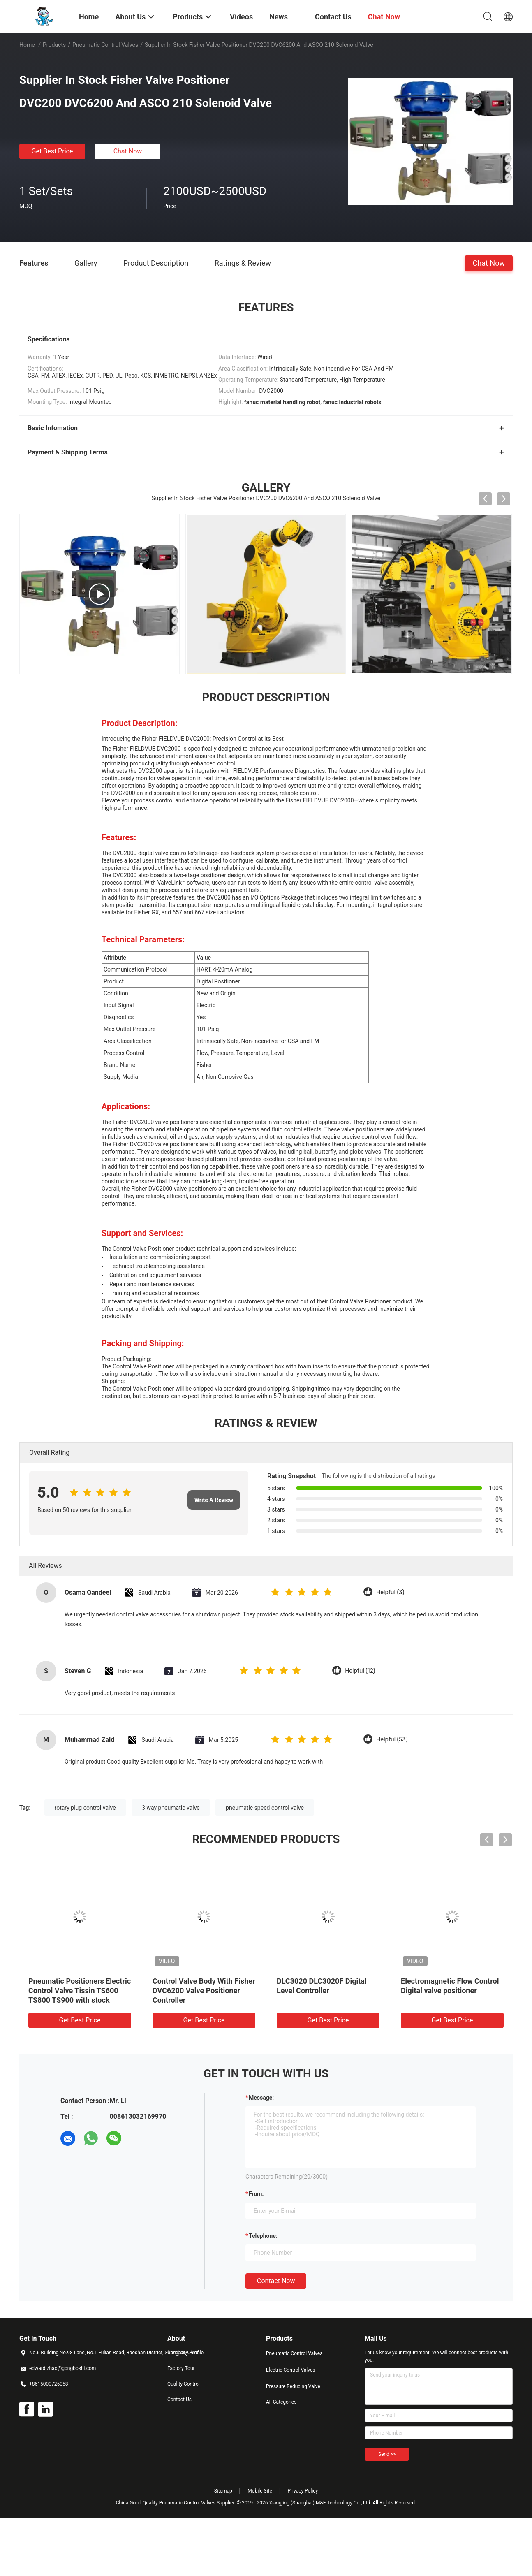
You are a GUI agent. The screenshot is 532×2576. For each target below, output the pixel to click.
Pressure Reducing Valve (293, 2386)
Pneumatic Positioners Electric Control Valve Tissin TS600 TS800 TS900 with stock (79, 1990)
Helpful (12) (360, 1670)
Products (54, 45)
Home (27, 45)
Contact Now (276, 2281)
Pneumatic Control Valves (105, 45)
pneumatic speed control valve (265, 1807)
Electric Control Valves (290, 2370)
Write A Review (214, 1500)
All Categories (281, 2402)
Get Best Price (52, 151)
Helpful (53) (391, 1739)
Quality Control (183, 2384)
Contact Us (179, 2399)
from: (256, 2194)
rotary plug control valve (85, 1807)
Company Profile (185, 2353)
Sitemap (223, 2491)
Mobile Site (259, 2491)
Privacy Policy (302, 2491)
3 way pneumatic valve (171, 1807)
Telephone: (263, 2236)
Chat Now (127, 151)
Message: (261, 2097)
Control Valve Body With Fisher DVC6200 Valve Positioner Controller (204, 1990)
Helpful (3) (390, 1592)
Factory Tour (181, 2368)
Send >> (387, 2454)
